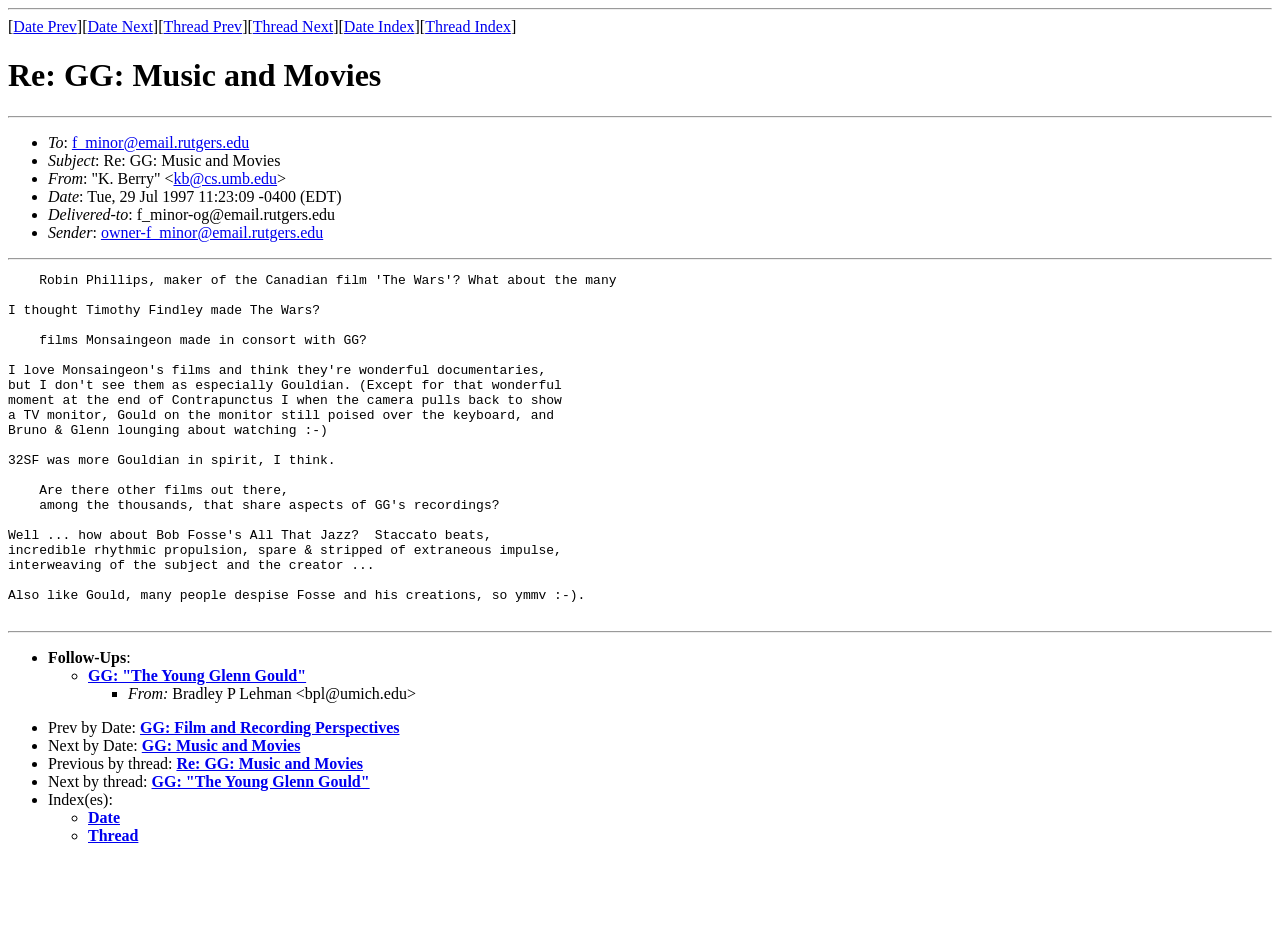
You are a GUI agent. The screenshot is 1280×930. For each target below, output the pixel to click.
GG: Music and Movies (221, 814)
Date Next (120, 26)
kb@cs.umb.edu (225, 178)
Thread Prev (202, 26)
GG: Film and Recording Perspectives (270, 796)
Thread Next (293, 26)
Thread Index (468, 26)
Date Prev (45, 26)
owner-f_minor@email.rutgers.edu (212, 232)
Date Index (379, 26)
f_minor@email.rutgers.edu (160, 142)
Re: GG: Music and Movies (269, 832)
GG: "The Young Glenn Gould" (197, 744)
